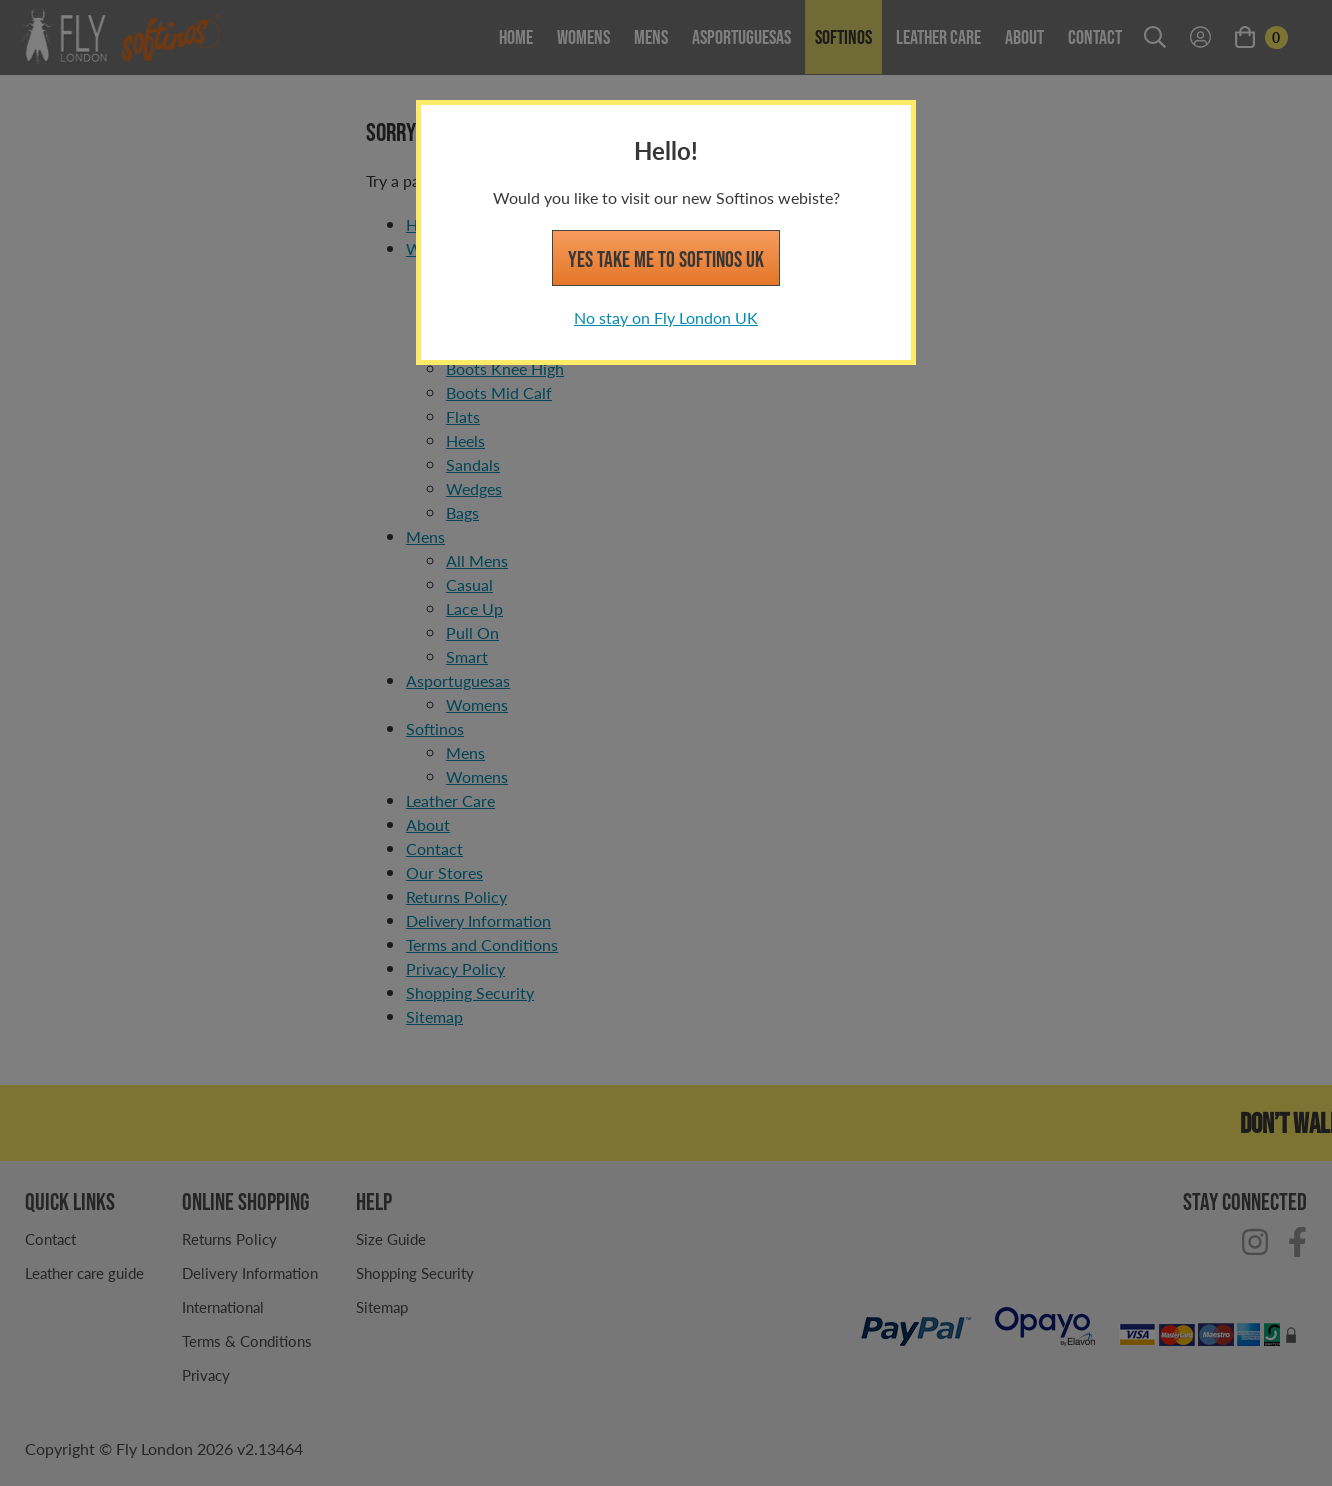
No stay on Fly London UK (666, 317)
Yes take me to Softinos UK (666, 259)
